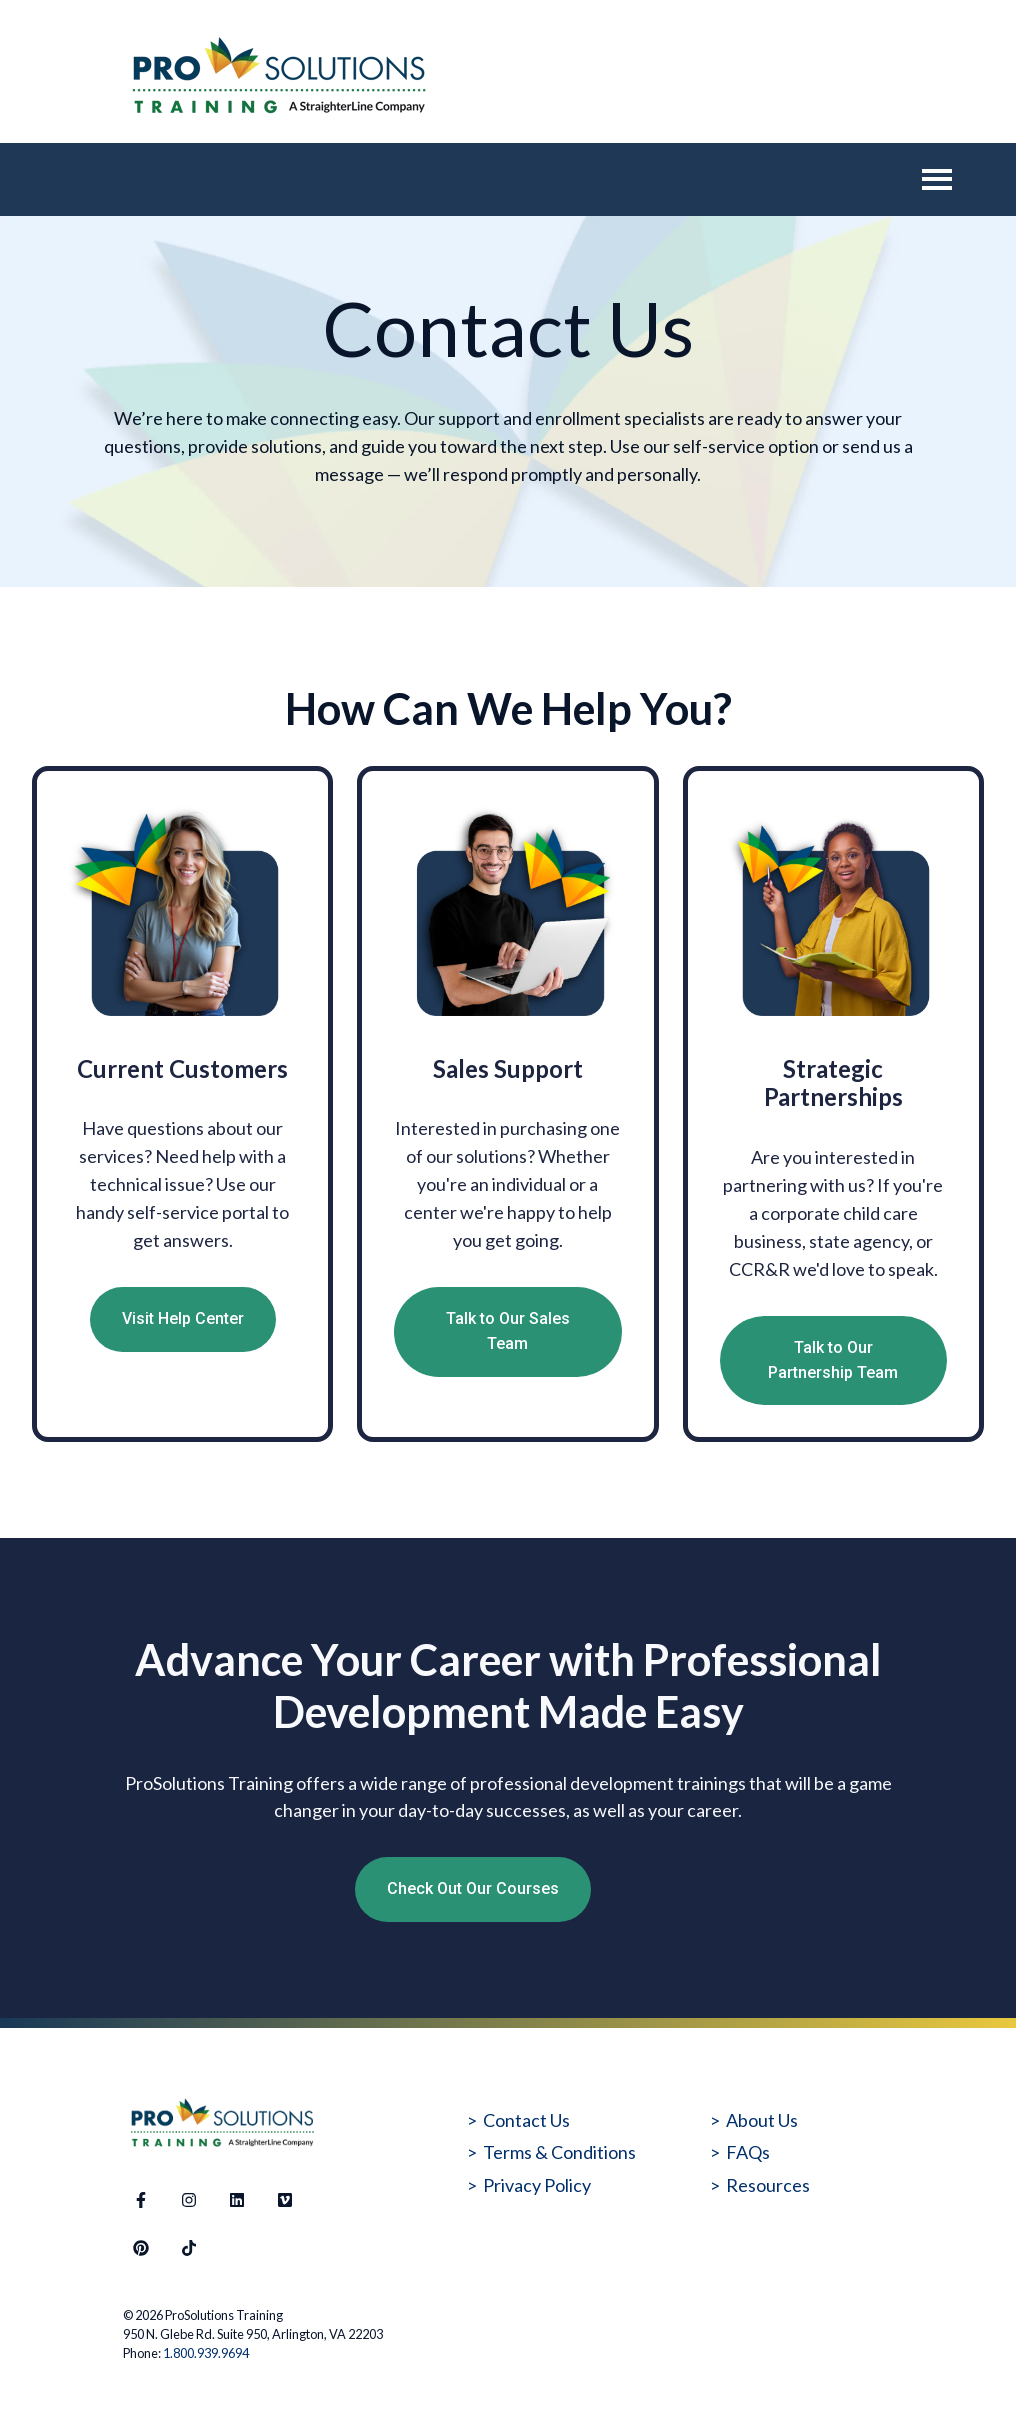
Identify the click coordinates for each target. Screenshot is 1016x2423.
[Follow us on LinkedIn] (237, 2200)
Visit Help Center (183, 1318)
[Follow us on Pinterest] (141, 2248)
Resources (768, 2185)
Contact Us (526, 2120)
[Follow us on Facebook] (141, 2200)
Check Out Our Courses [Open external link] (473, 1888)
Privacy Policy (537, 2185)
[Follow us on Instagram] (189, 2200)
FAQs (748, 2152)
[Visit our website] (285, 2200)
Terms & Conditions (559, 2152)
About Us (762, 2120)
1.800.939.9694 (206, 2353)
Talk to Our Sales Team (508, 1331)
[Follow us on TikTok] (189, 2248)
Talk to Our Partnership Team (833, 1360)
